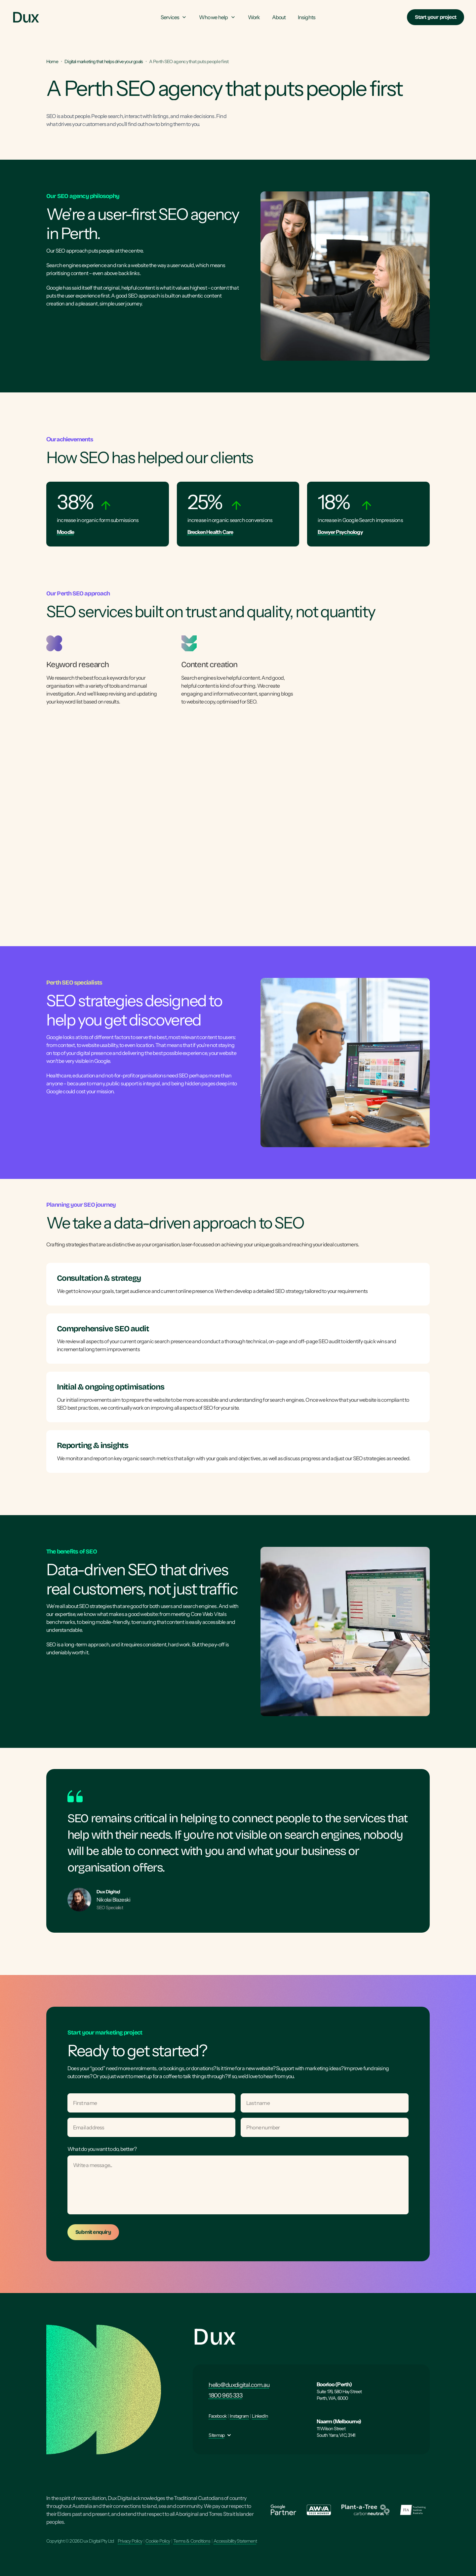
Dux (214, 2337)
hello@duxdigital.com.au (239, 2385)
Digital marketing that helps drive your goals (103, 61)
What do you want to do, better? (102, 2149)
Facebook (217, 2416)
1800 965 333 (225, 2395)
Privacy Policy (130, 2541)
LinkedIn (260, 2416)
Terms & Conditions (191, 2541)
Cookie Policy (157, 2541)
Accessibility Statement (235, 2541)
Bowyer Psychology (340, 532)
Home (52, 61)
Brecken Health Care (210, 532)
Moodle (65, 532)
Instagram (239, 2416)
